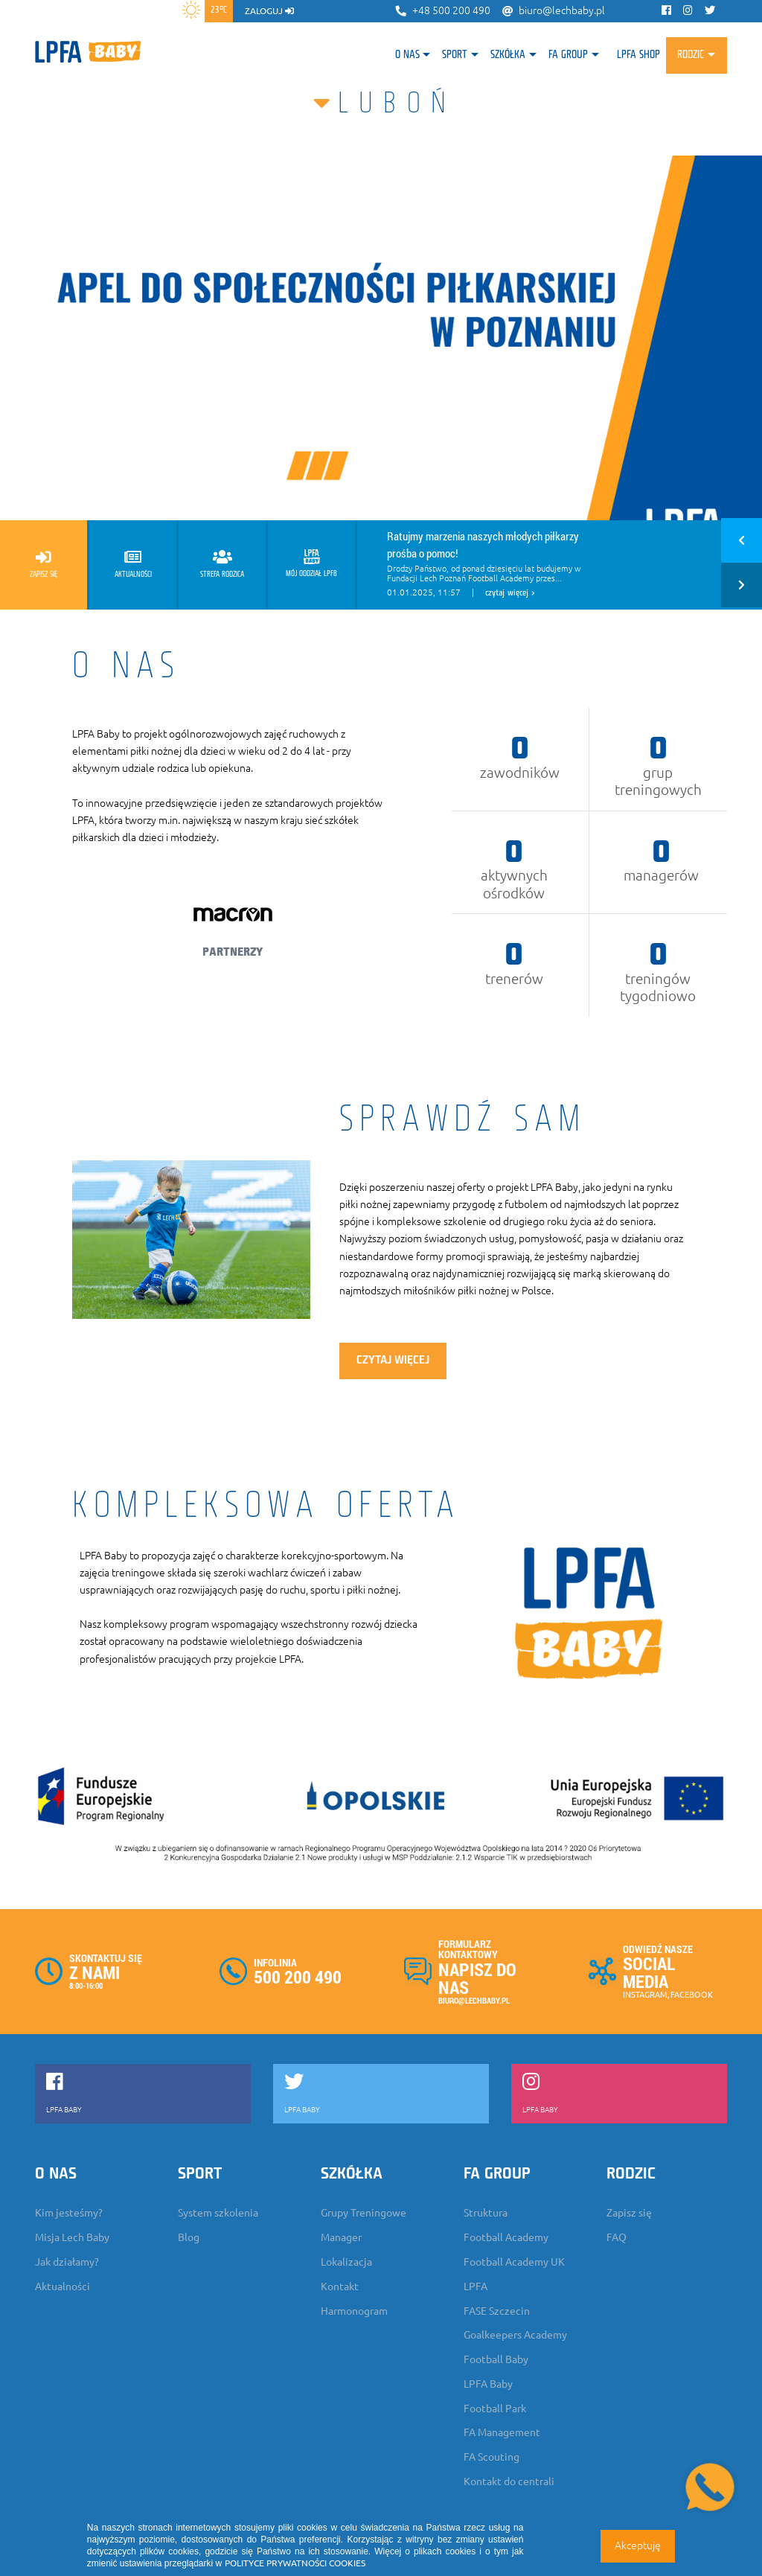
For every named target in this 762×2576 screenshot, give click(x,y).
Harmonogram (354, 2311)
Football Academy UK (514, 2262)
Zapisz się (629, 2213)
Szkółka (507, 55)
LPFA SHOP (638, 55)
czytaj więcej (392, 1360)
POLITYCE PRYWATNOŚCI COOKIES (295, 2563)
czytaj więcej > (509, 593)
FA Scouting (491, 2457)
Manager (341, 2237)
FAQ (616, 2237)
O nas (407, 55)
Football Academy (506, 2237)
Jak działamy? (67, 2262)
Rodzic (690, 55)
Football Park (495, 2408)
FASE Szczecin (497, 2311)
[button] (741, 542)
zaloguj (269, 11)
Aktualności (62, 2286)
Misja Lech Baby (72, 2237)
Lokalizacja (346, 2262)
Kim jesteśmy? (69, 2213)
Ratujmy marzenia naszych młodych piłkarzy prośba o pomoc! (483, 544)
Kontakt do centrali (509, 2481)
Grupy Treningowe (363, 2213)
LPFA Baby (488, 2384)
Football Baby (496, 2359)
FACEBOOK (691, 1994)
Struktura (486, 2213)
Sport (454, 55)
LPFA (475, 2286)
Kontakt (340, 2286)
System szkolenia (218, 2213)
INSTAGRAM (645, 1994)
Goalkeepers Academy (515, 2335)
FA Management (502, 2432)
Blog (188, 2237)
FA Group (568, 55)
